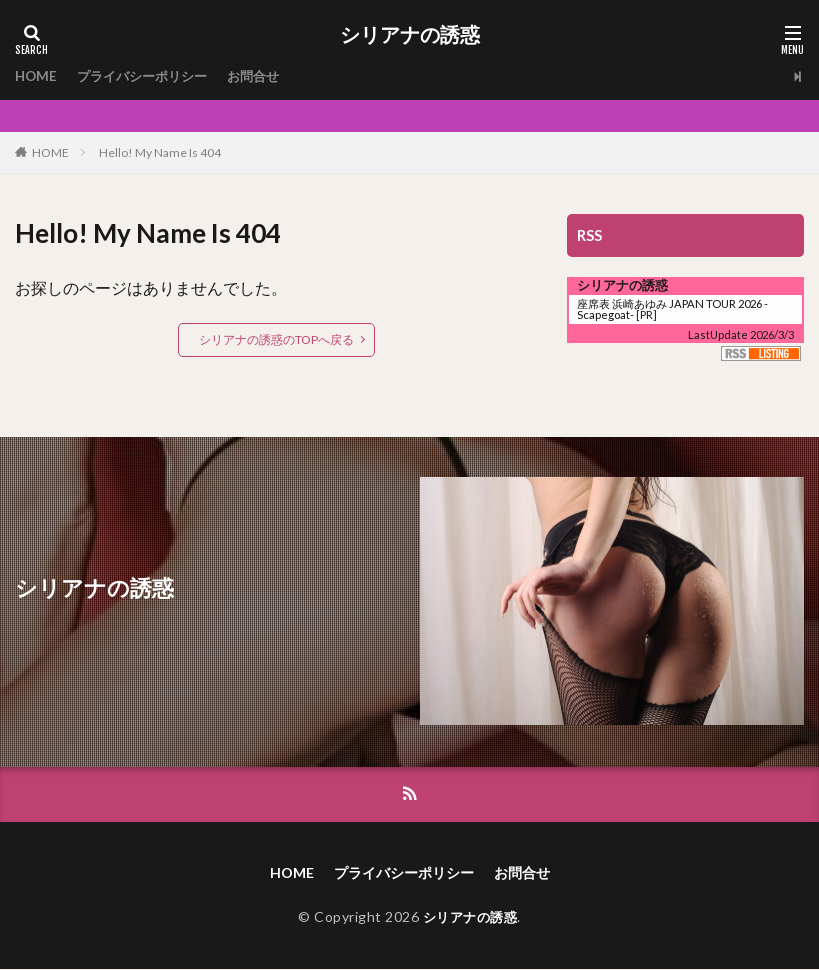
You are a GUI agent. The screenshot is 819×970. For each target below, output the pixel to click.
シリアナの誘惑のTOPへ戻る (276, 339)
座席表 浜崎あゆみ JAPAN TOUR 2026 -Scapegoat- (672, 309)
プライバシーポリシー (149, 76)
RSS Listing (761, 353)
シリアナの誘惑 (410, 35)
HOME (37, 76)
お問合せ (267, 76)
